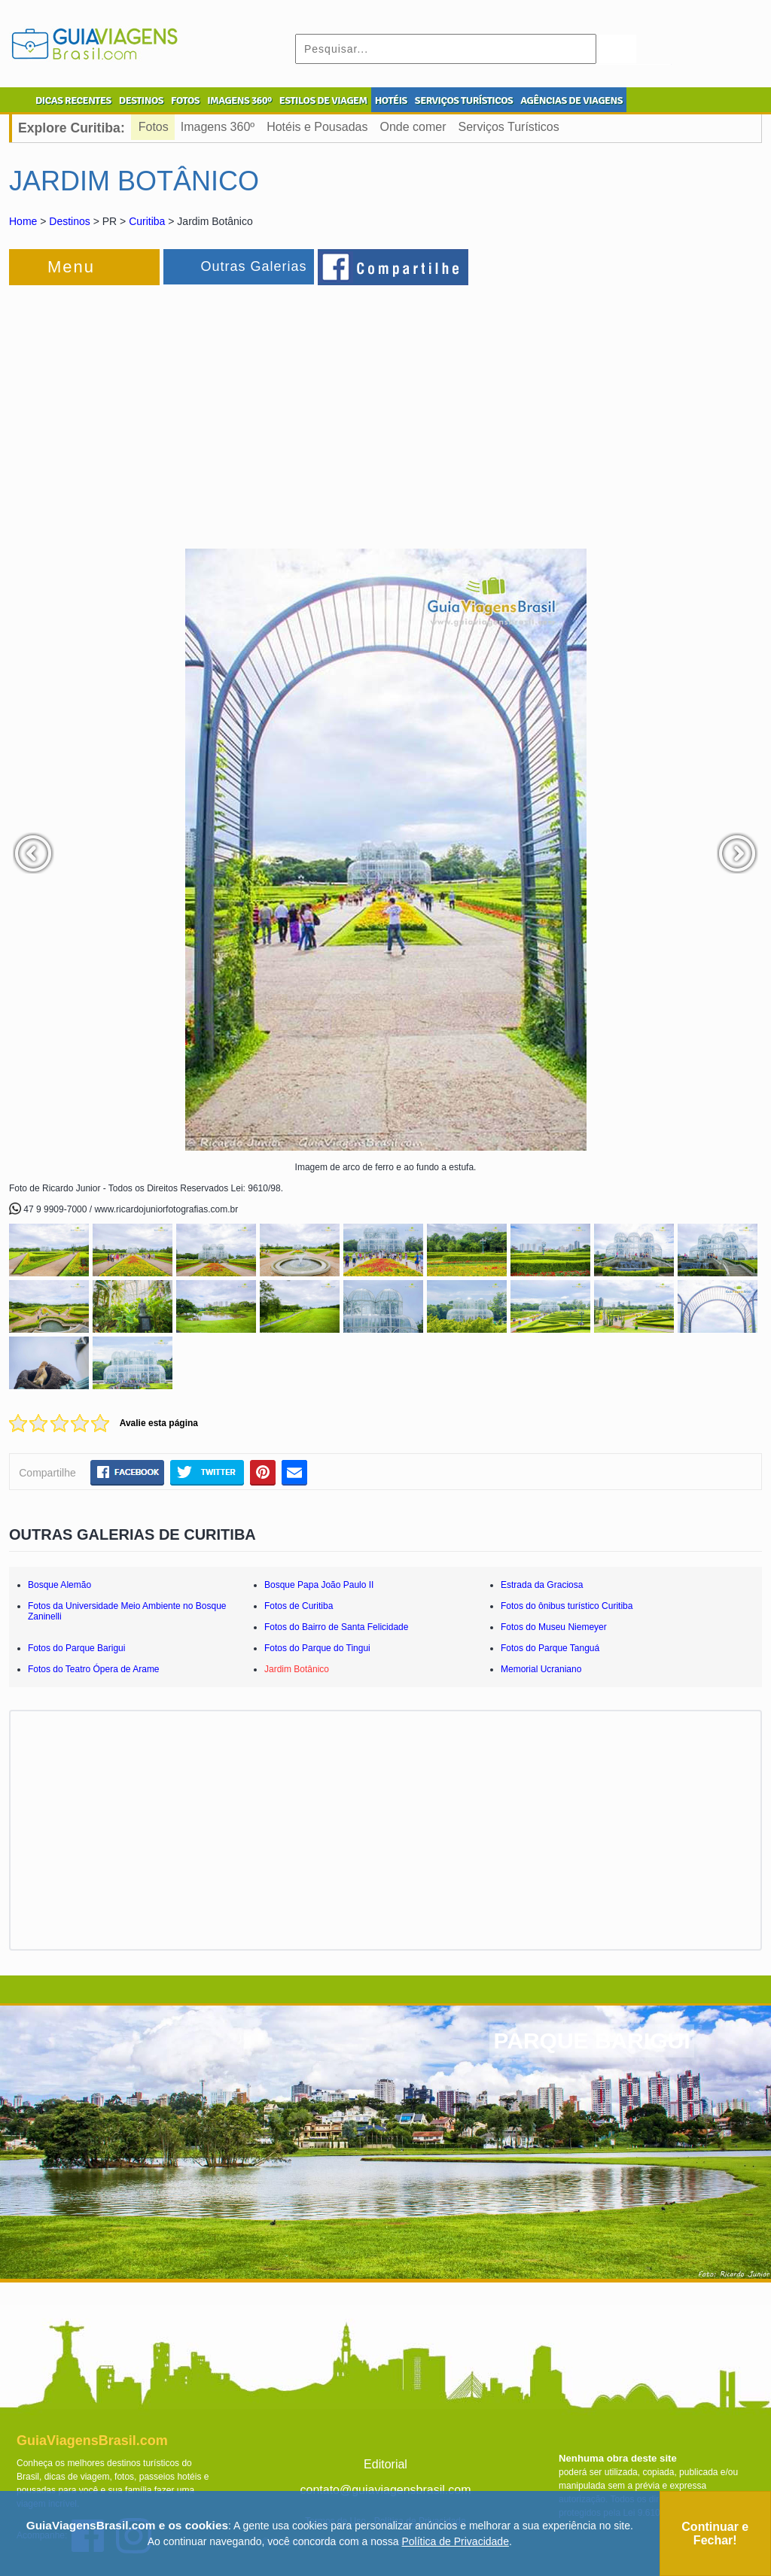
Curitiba (147, 221)
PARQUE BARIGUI (591, 2040)
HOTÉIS (391, 100)
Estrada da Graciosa (542, 1585)
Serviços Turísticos (508, 126)
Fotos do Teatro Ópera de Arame (94, 1669)
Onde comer (412, 126)
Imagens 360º (217, 126)
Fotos (154, 126)
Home (23, 221)
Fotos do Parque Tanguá (550, 1648)
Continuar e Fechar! (714, 2533)
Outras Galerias (253, 266)
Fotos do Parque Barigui (76, 1648)
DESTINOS (141, 100)
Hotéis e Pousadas (317, 126)
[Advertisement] (173, 409)
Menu (71, 266)
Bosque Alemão (59, 1585)
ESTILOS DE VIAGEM (323, 100)
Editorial (385, 2464)
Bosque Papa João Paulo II (318, 1585)
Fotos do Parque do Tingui (317, 1648)
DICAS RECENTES (73, 100)
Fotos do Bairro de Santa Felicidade (336, 1627)
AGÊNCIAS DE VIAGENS (571, 100)
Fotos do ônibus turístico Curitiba (566, 1606)
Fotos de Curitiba (298, 1606)
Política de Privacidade (455, 2541)
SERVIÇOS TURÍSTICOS (464, 100)
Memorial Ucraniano (541, 1669)
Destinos (69, 221)
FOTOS (185, 100)
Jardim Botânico (296, 1669)
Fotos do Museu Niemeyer (554, 1627)
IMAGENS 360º (239, 100)
